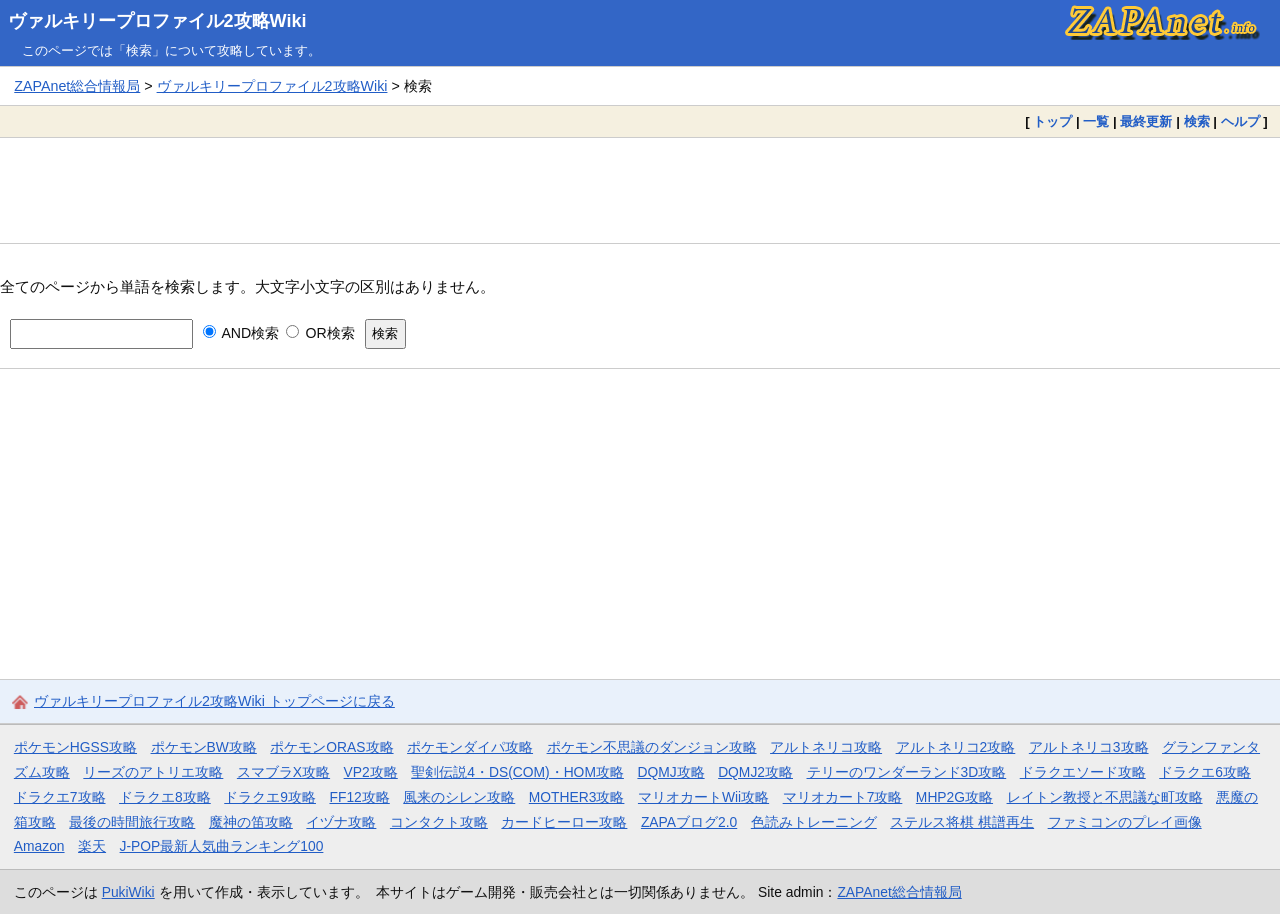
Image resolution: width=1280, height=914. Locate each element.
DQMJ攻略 (670, 772)
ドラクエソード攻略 (1083, 772)
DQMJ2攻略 (755, 772)
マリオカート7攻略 (843, 797)
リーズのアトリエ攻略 (153, 772)
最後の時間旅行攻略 (132, 822)
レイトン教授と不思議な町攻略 (1105, 797)
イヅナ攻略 (341, 822)
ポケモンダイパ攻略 (470, 747)
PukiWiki (128, 892)
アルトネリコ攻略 (826, 747)
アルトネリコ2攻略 (956, 747)
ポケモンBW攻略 (204, 747)
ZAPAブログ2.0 (689, 822)
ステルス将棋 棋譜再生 (962, 822)
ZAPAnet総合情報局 (77, 86)
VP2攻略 (371, 772)
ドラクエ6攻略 (1205, 772)
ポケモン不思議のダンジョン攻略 (652, 747)
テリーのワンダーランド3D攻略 (907, 772)
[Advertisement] (640, 190)
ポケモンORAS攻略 (331, 747)
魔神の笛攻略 (251, 822)
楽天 (92, 846)
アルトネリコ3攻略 (1089, 747)
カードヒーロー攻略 (564, 822)
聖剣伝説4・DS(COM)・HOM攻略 (517, 772)
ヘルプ (1240, 121)
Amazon (39, 846)
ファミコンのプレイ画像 (1125, 822)
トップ (1052, 121)
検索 (1197, 121)
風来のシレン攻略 (459, 797)
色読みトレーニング (814, 822)
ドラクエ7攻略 (60, 797)
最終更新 (1146, 121)
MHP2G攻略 (954, 797)
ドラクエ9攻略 (270, 797)
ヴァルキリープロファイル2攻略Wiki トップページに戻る (214, 701)
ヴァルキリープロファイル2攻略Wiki (157, 21)
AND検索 (241, 333)
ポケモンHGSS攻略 (75, 747)
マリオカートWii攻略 (703, 797)
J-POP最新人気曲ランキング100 (222, 846)
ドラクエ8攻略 (165, 797)
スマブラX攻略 (283, 772)
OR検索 (320, 333)
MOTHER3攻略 (577, 797)
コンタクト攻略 (439, 822)
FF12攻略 (359, 797)
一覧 (1096, 121)
